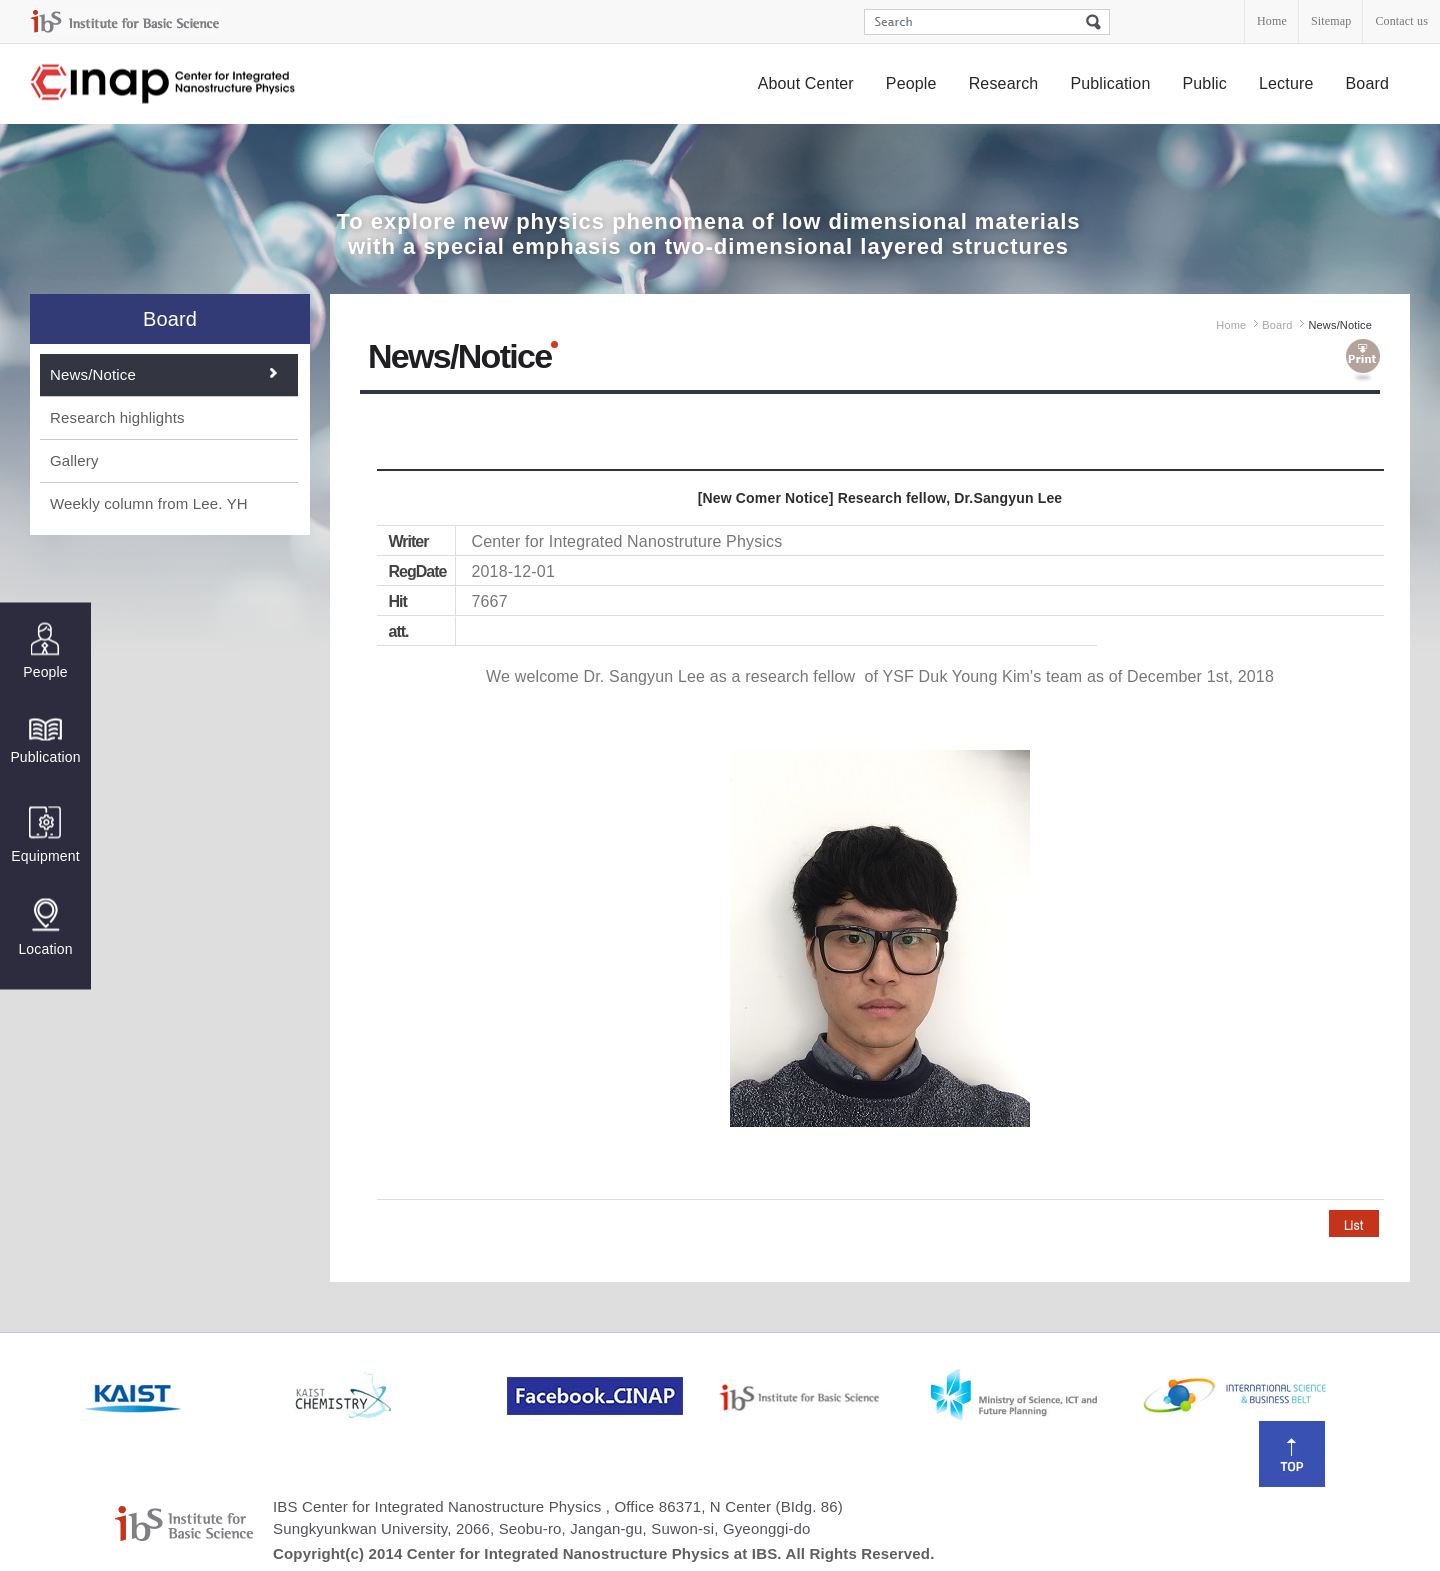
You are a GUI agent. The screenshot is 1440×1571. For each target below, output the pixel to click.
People (911, 83)
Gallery (74, 460)
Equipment (45, 834)
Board (1368, 83)
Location (45, 927)
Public (1204, 83)
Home (1272, 21)
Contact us (1401, 21)
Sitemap (1331, 21)
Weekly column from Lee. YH (149, 503)
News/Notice (93, 374)
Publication (1110, 83)
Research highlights (117, 417)
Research (1004, 83)
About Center (806, 83)
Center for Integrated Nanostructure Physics (164, 84)
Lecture (1286, 83)
